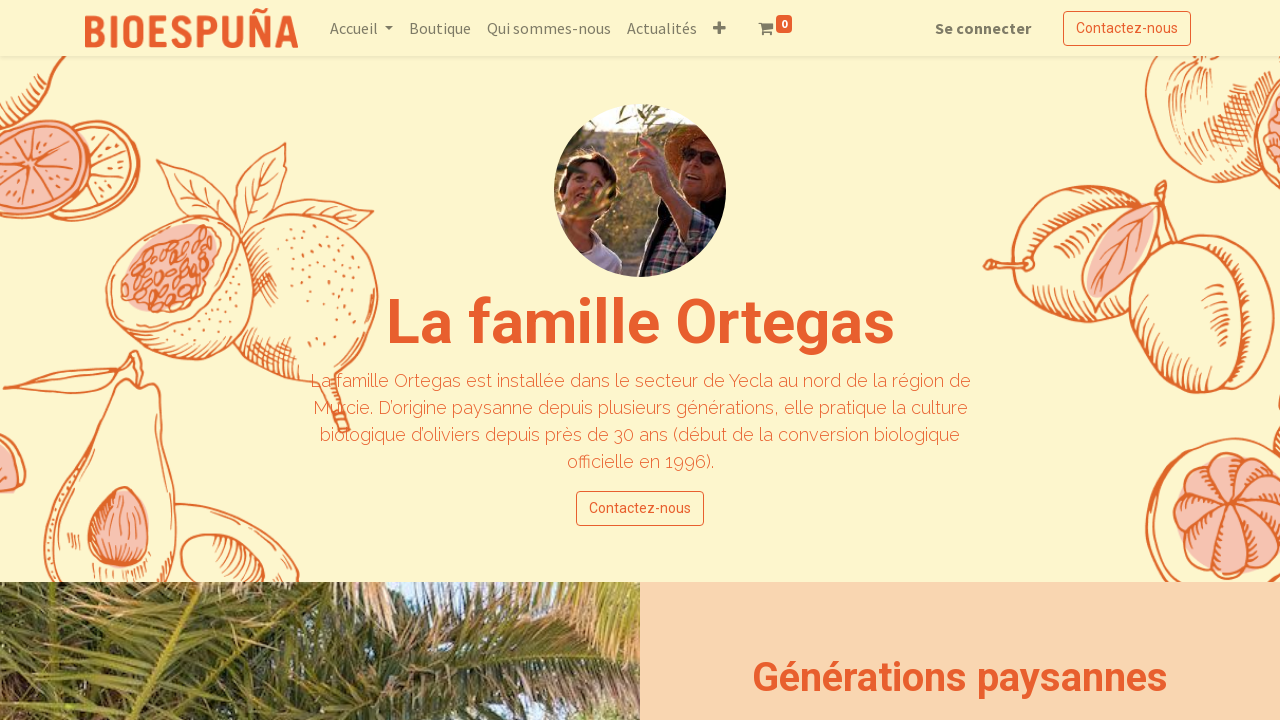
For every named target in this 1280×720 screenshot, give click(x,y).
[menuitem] (440, 28)
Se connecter (983, 28)
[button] (719, 28)
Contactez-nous (1127, 28)
